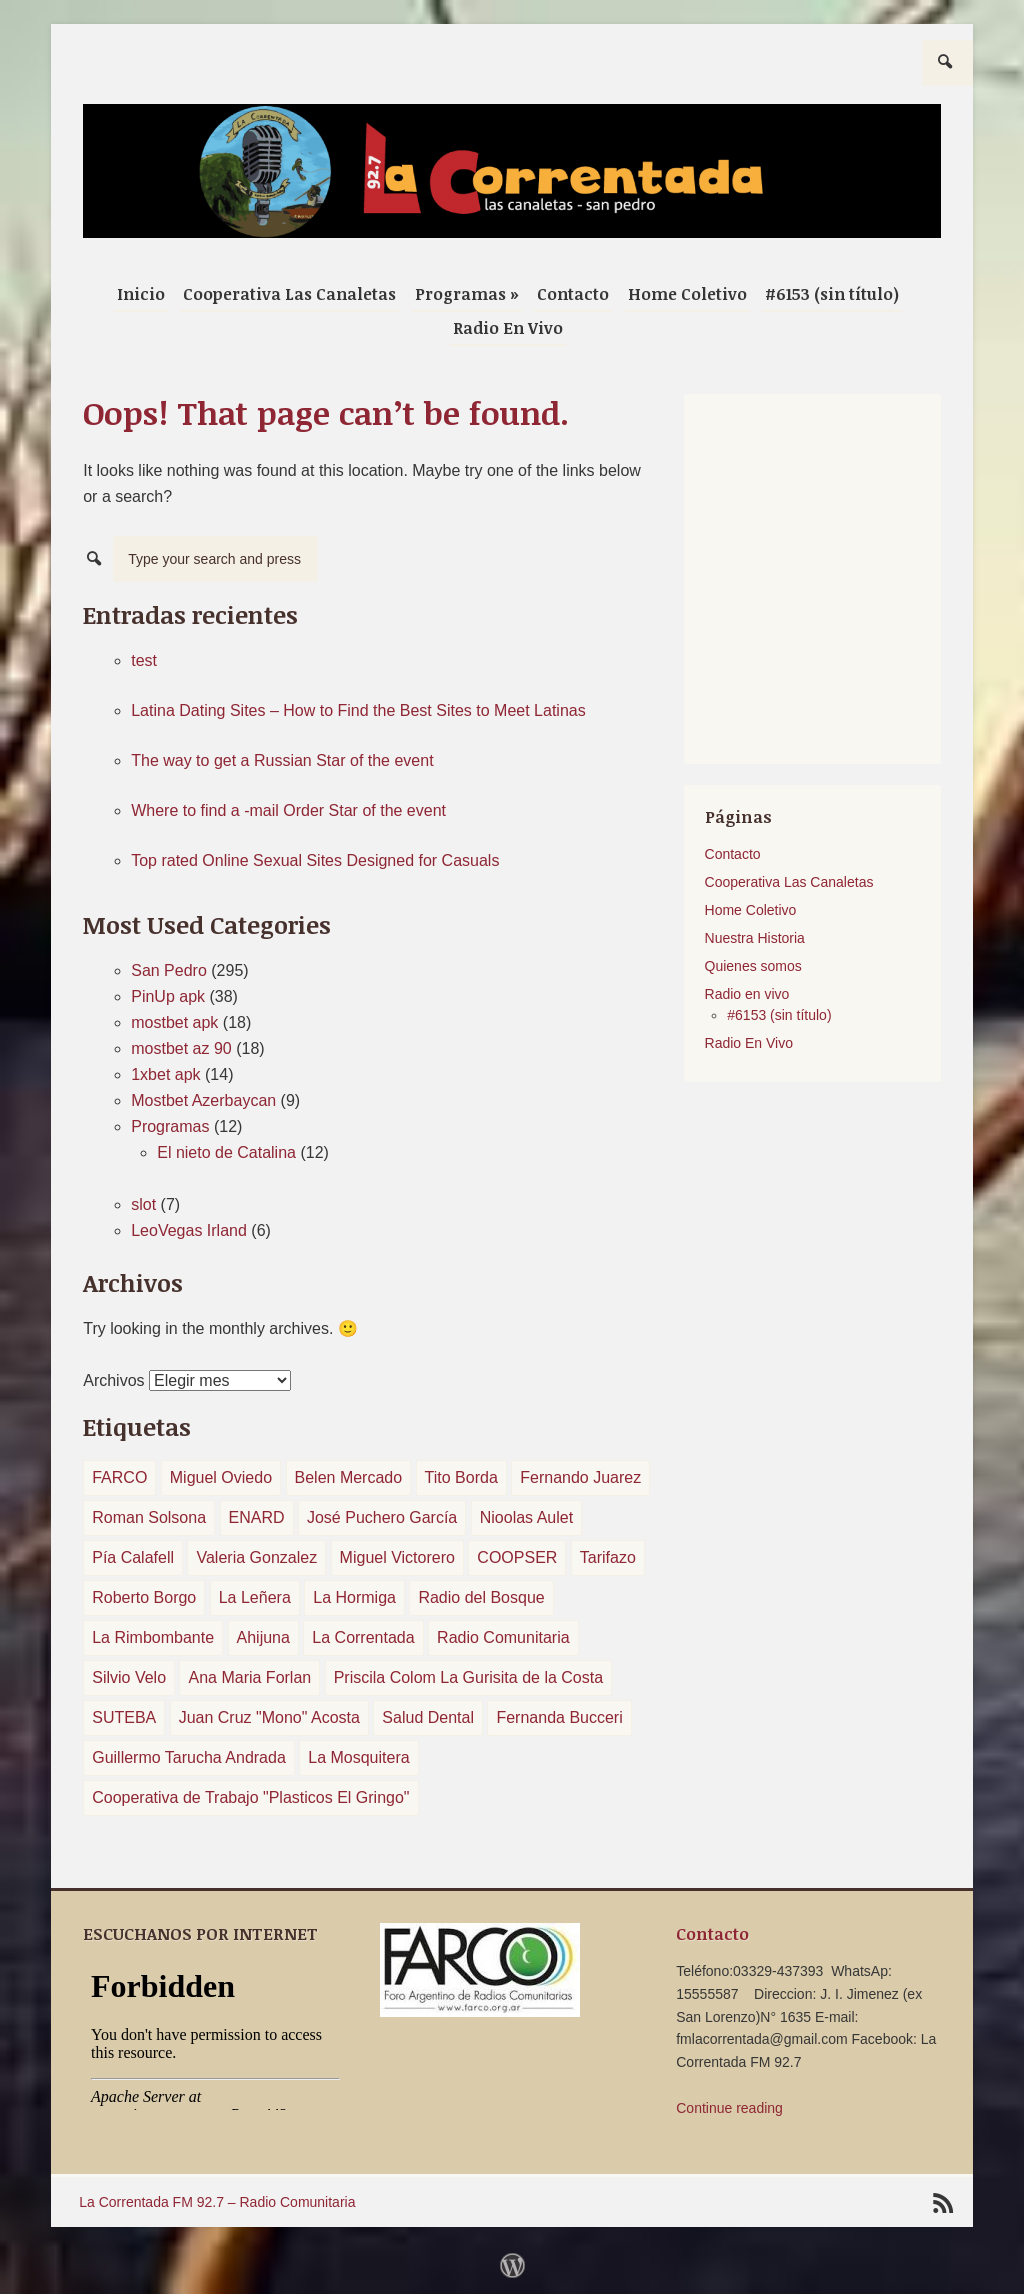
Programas (170, 1126)
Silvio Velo (129, 1677)
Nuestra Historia (755, 938)
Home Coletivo (687, 294)
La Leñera (255, 1597)
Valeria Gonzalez (256, 1557)
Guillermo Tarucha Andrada (189, 1757)
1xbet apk (165, 1074)
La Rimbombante (153, 1637)
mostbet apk (174, 1022)
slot (143, 1204)
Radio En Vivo (508, 328)
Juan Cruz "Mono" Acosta (269, 1717)
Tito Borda (461, 1477)
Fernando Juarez (580, 1477)
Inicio (141, 294)
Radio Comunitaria (503, 1637)
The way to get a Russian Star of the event (282, 760)
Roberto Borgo (144, 1597)
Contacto (573, 294)
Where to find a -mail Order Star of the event (288, 810)
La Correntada (363, 1637)
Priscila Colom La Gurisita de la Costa (468, 1677)
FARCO (119, 1477)
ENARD (257, 1517)
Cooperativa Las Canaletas (289, 294)
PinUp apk (168, 996)
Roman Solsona (149, 1517)
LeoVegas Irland (189, 1230)
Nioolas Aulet (526, 1517)
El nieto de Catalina (226, 1152)
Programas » (467, 294)
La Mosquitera (358, 1757)
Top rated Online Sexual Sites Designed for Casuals (315, 860)
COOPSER (517, 1557)
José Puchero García (382, 1517)
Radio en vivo (747, 994)
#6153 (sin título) (832, 294)
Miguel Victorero (397, 1557)
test (144, 660)
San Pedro (169, 970)
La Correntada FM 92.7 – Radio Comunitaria (217, 2202)
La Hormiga (354, 1597)
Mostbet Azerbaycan (203, 1100)
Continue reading (729, 2108)
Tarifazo (608, 1557)
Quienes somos (753, 966)
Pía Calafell (133, 1557)
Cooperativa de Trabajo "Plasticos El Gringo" (250, 1797)
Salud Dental (428, 1717)
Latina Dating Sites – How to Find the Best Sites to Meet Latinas (358, 710)
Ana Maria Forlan (249, 1677)
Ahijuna (263, 1637)
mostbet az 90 (181, 1048)
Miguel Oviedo (221, 1477)
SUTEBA (124, 1717)
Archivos (113, 1380)
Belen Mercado (349, 1477)
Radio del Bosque (481, 1597)
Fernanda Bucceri (559, 1717)
